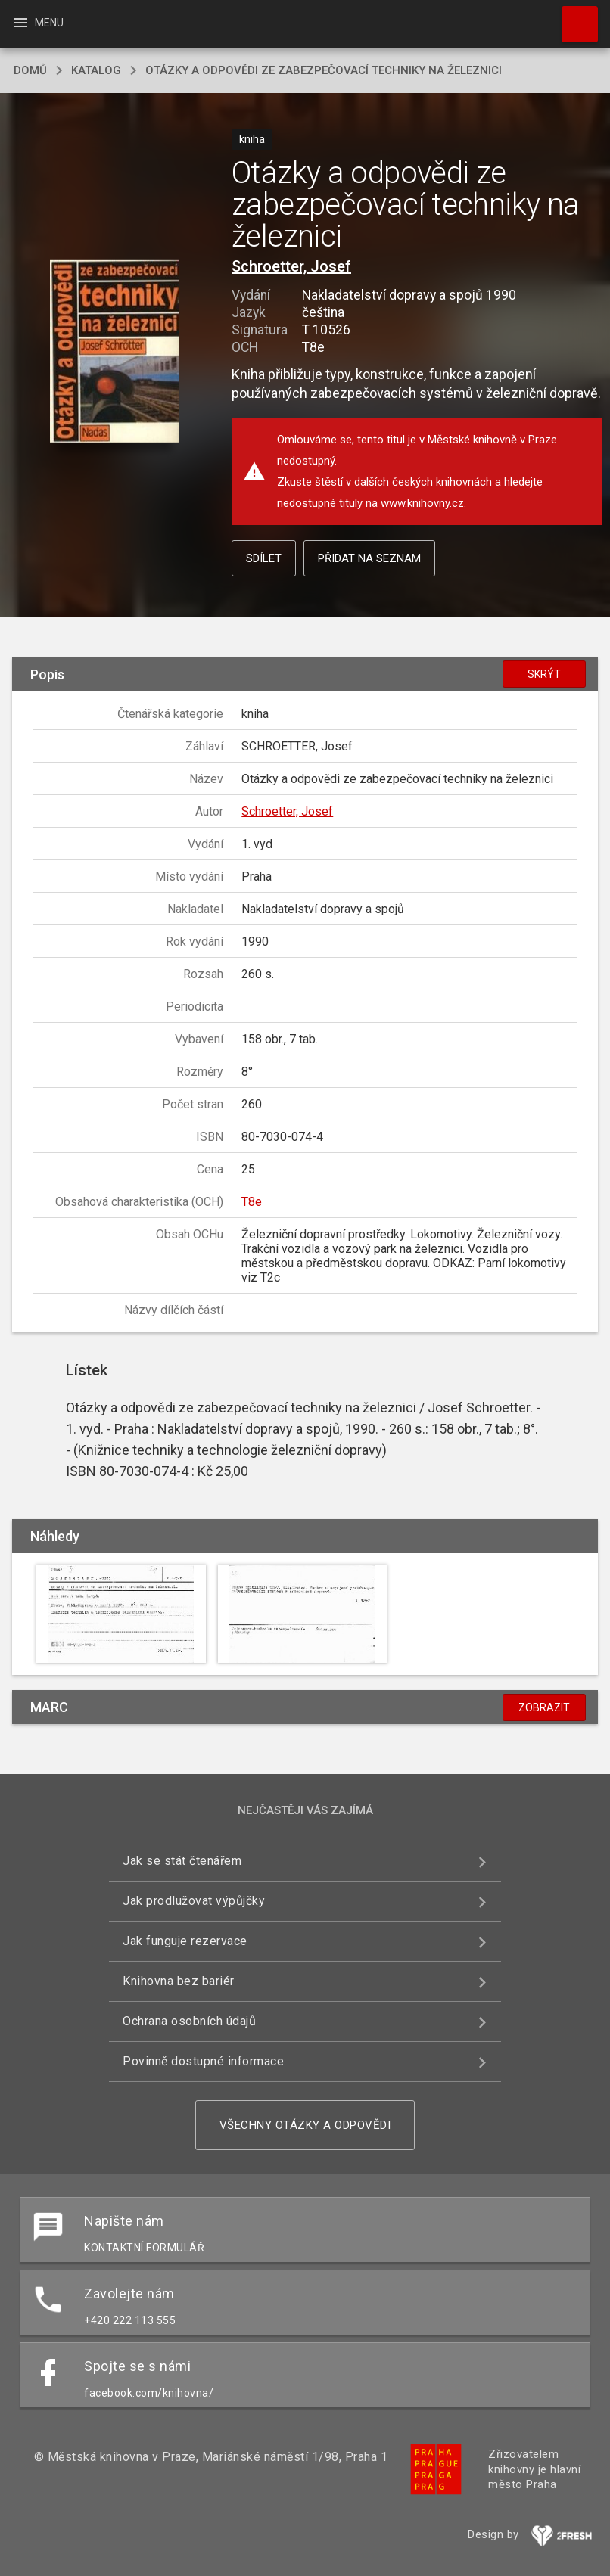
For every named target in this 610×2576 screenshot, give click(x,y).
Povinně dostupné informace (203, 2061)
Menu (37, 23)
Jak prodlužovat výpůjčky (194, 1901)
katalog (96, 70)
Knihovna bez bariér (179, 1981)
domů (30, 70)
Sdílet (264, 558)
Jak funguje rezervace (185, 1941)
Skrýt (544, 674)
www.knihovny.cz (422, 503)
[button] (115, 353)
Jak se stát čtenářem (182, 1861)
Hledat (573, 17)
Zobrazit (544, 1707)
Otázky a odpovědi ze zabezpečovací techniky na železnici (323, 70)
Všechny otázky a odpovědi (305, 2125)
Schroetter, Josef (291, 266)
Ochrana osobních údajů (189, 2021)
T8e (251, 1202)
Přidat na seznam (369, 558)
